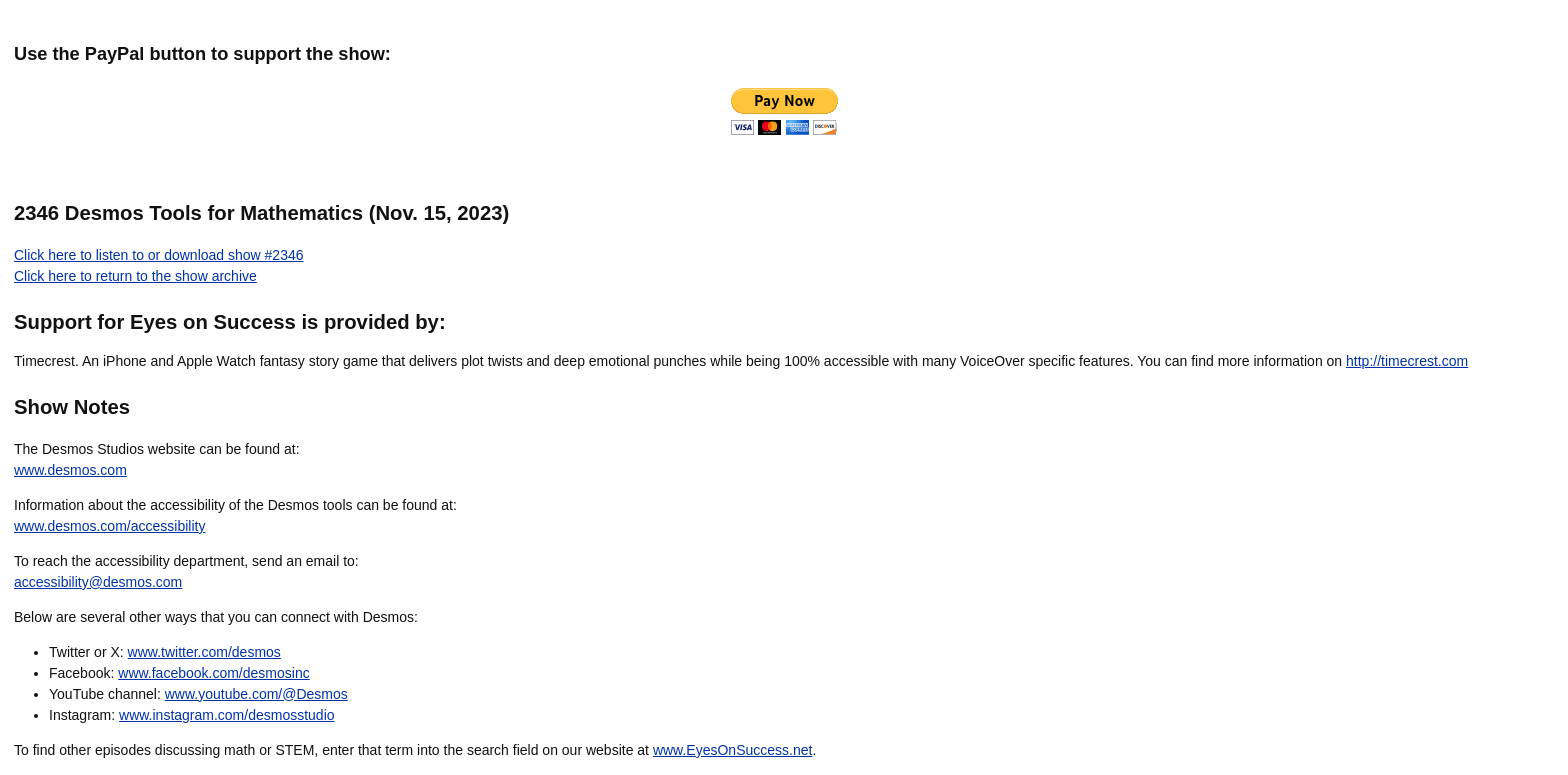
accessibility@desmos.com (98, 582)
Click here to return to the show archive (135, 276)
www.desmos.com (70, 470)
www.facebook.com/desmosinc (213, 673)
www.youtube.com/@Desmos (256, 694)
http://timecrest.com (1407, 361)
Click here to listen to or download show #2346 (159, 255)
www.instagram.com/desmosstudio (227, 715)
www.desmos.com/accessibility (109, 526)
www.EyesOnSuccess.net (733, 750)
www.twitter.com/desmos (204, 652)
